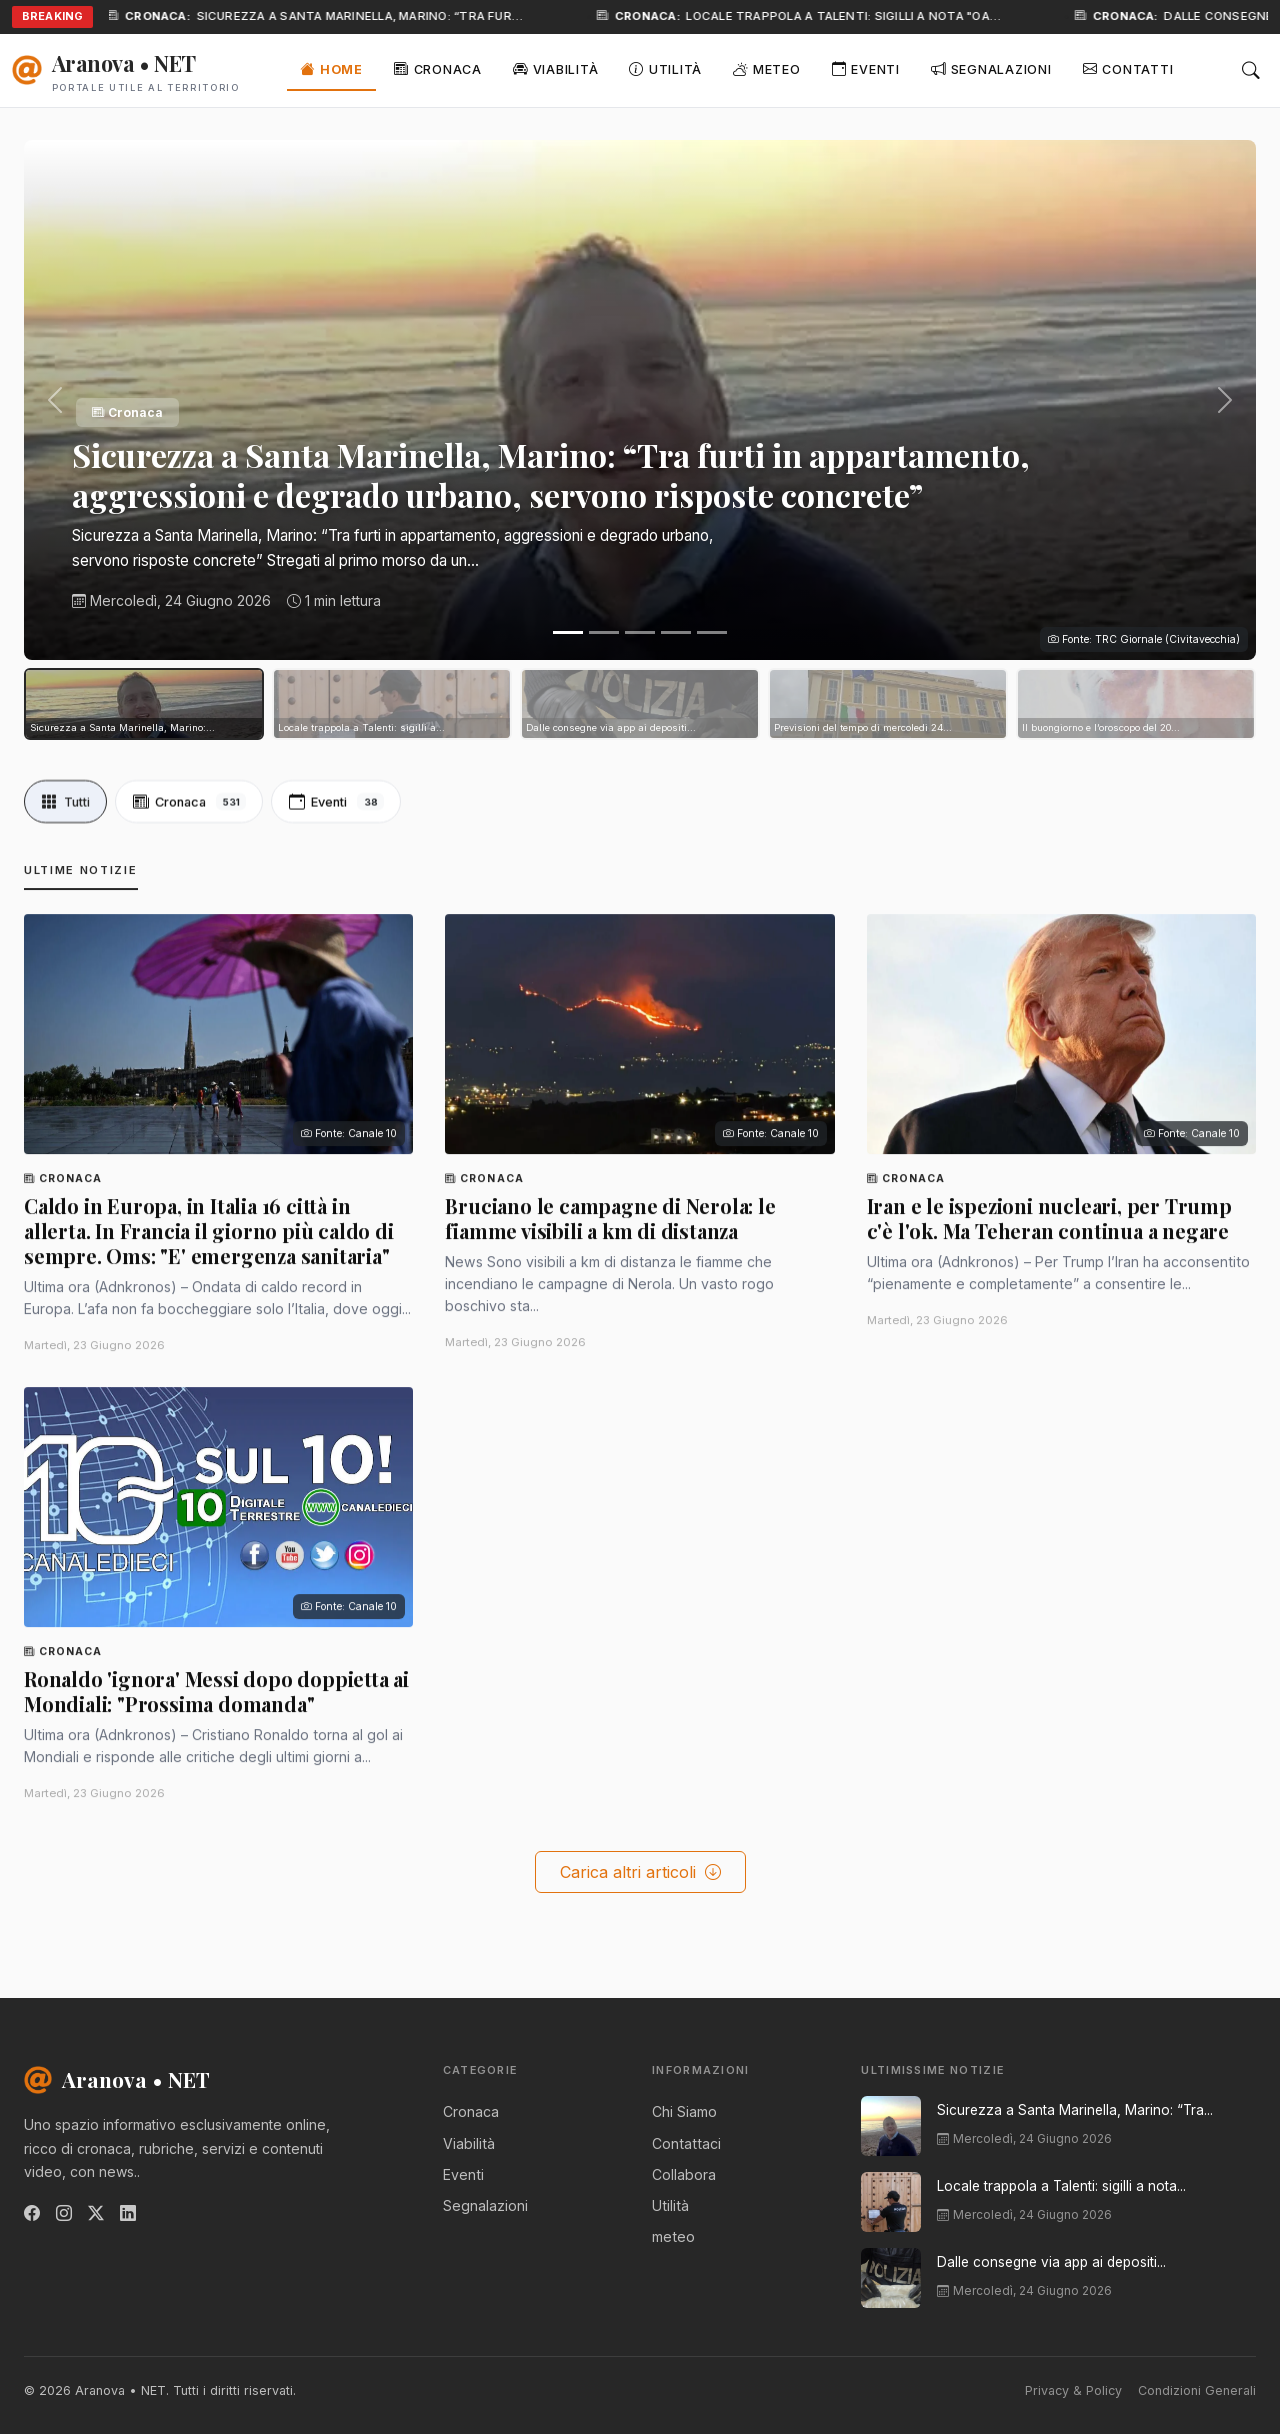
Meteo (766, 68)
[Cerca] (1251, 70)
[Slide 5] (712, 632)
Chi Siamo (684, 2111)
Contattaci (686, 2143)
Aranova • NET (117, 2079)
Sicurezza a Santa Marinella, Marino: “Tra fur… (376, 16)
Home (331, 68)
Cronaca (438, 68)
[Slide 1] (568, 632)
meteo (673, 2236)
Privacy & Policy (1073, 2390)
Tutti (67, 827)
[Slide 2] (604, 632)
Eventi (866, 68)
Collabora (684, 2174)
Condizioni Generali (1197, 2390)
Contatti (1128, 68)
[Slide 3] (640, 632)
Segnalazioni (991, 68)
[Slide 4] (676, 632)
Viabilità (555, 68)
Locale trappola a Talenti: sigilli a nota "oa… (860, 16)
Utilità (665, 68)
